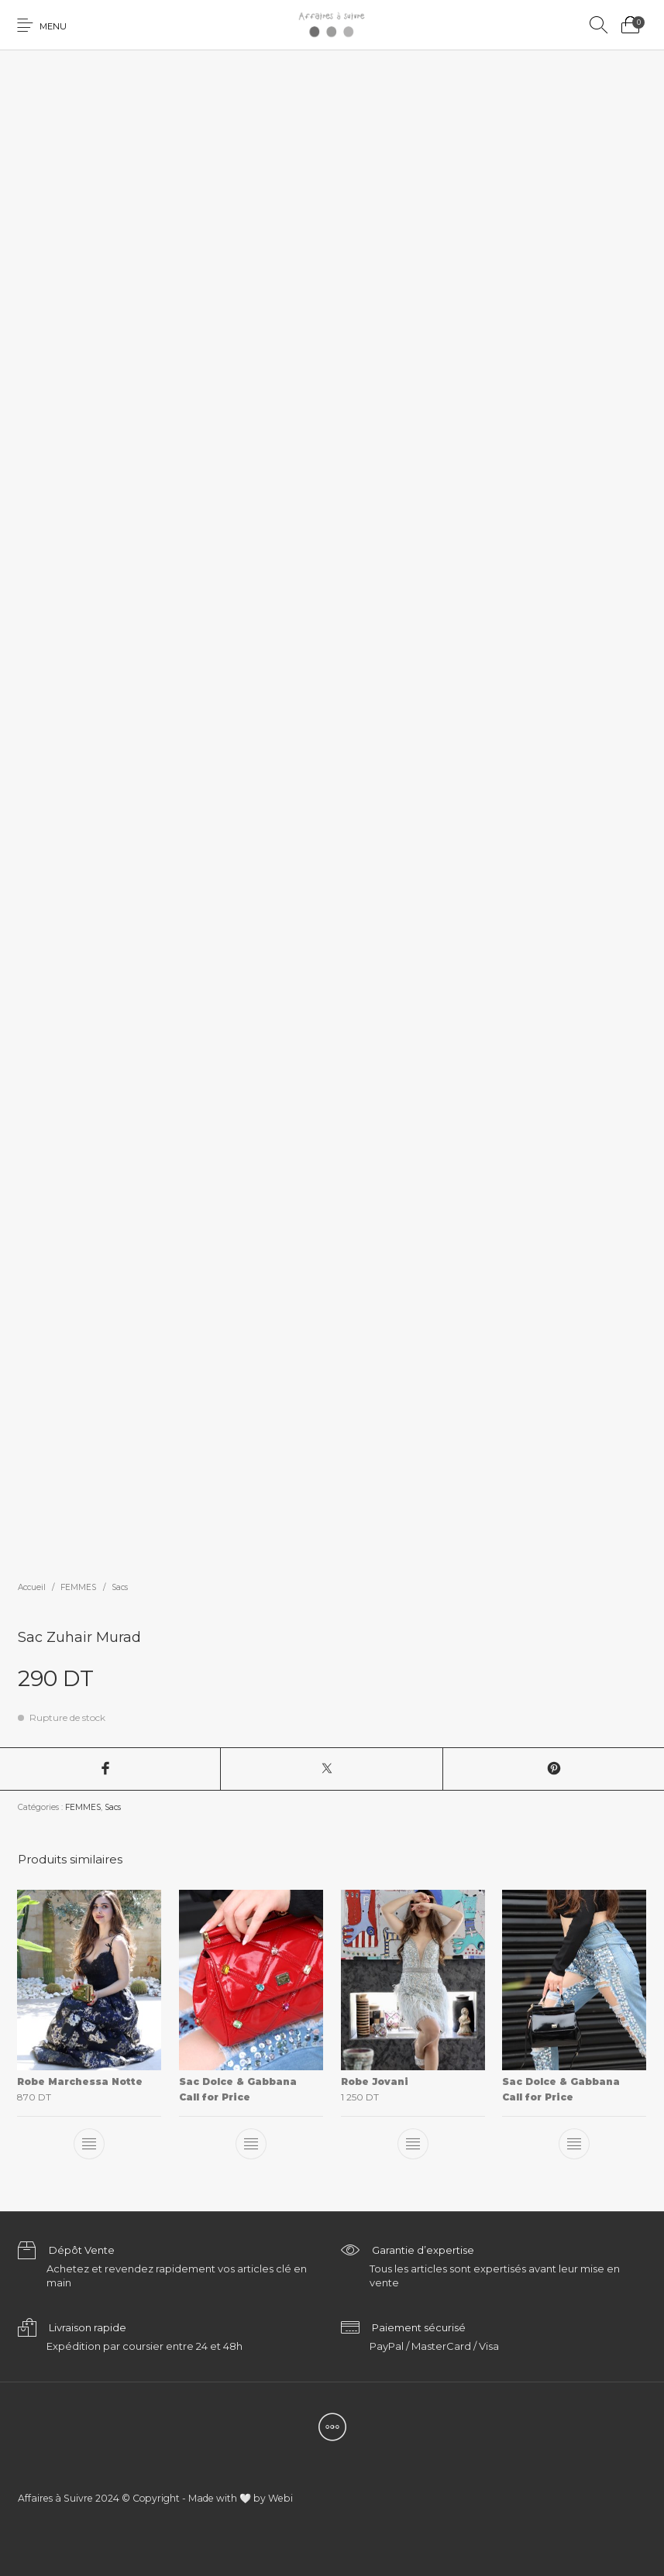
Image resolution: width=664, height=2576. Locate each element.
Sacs (120, 1587)
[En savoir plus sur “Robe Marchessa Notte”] (89, 2143)
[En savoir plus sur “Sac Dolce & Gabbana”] (251, 2143)
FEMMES (78, 1587)
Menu (53, 26)
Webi (280, 2498)
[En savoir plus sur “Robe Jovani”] (412, 2143)
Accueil (32, 1587)
